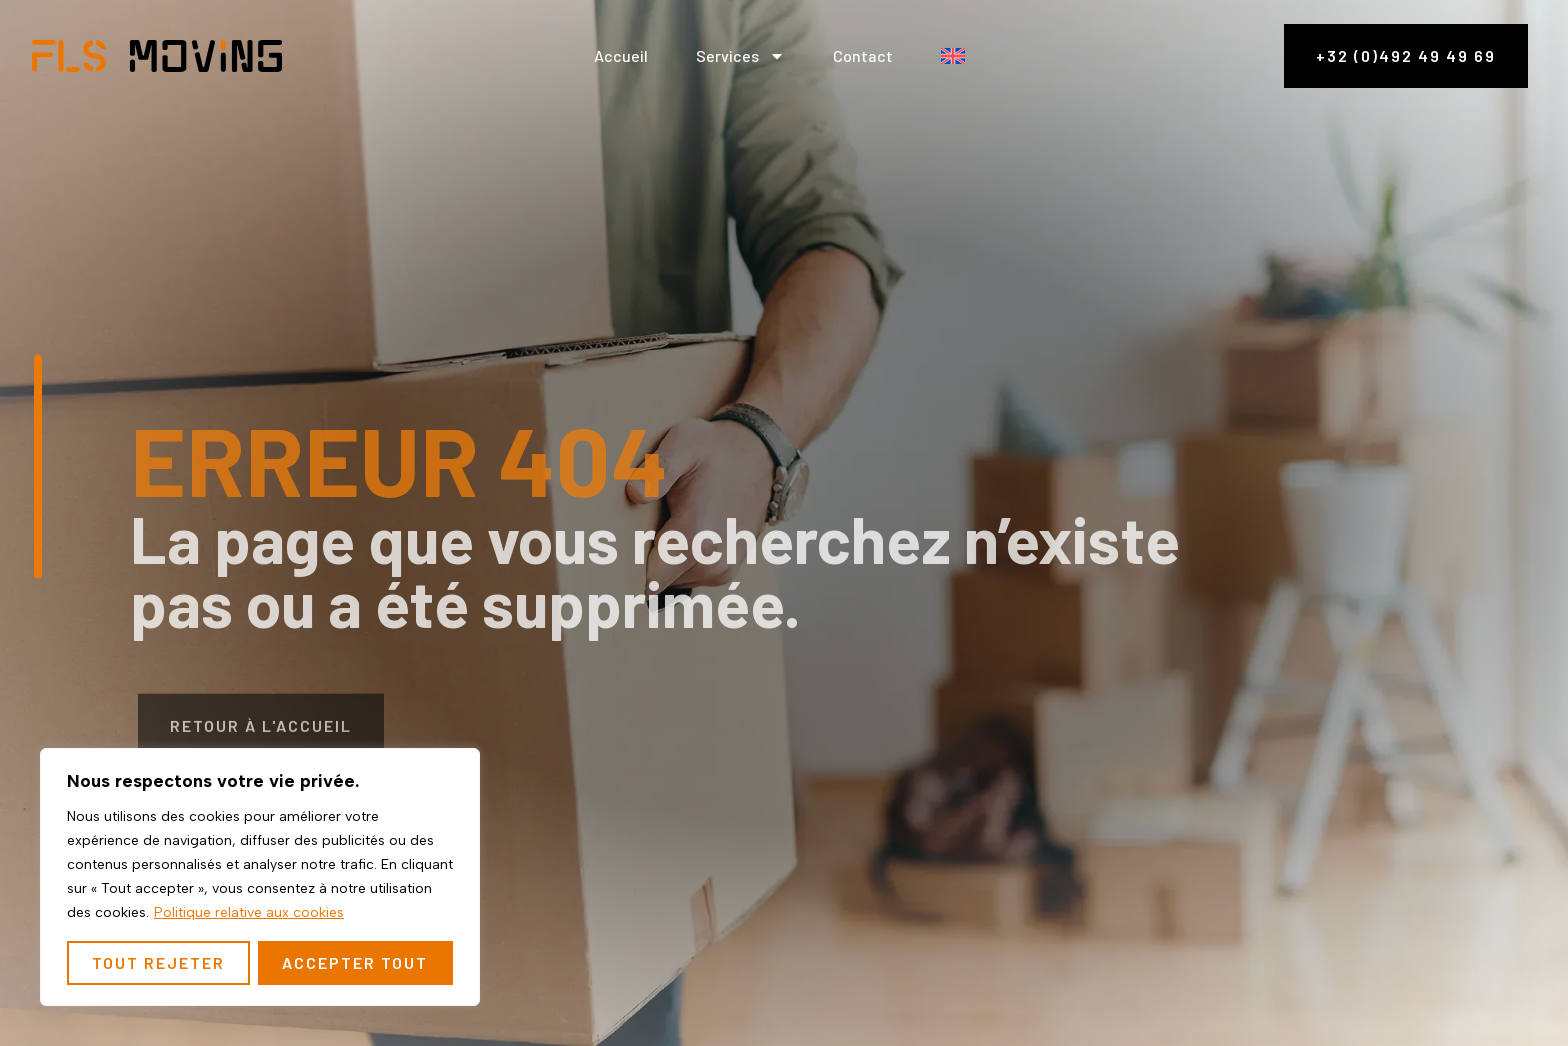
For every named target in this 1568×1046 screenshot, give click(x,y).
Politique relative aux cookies (249, 912)
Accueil (621, 55)
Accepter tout (355, 962)
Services (740, 56)
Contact (863, 55)
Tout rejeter (158, 962)
